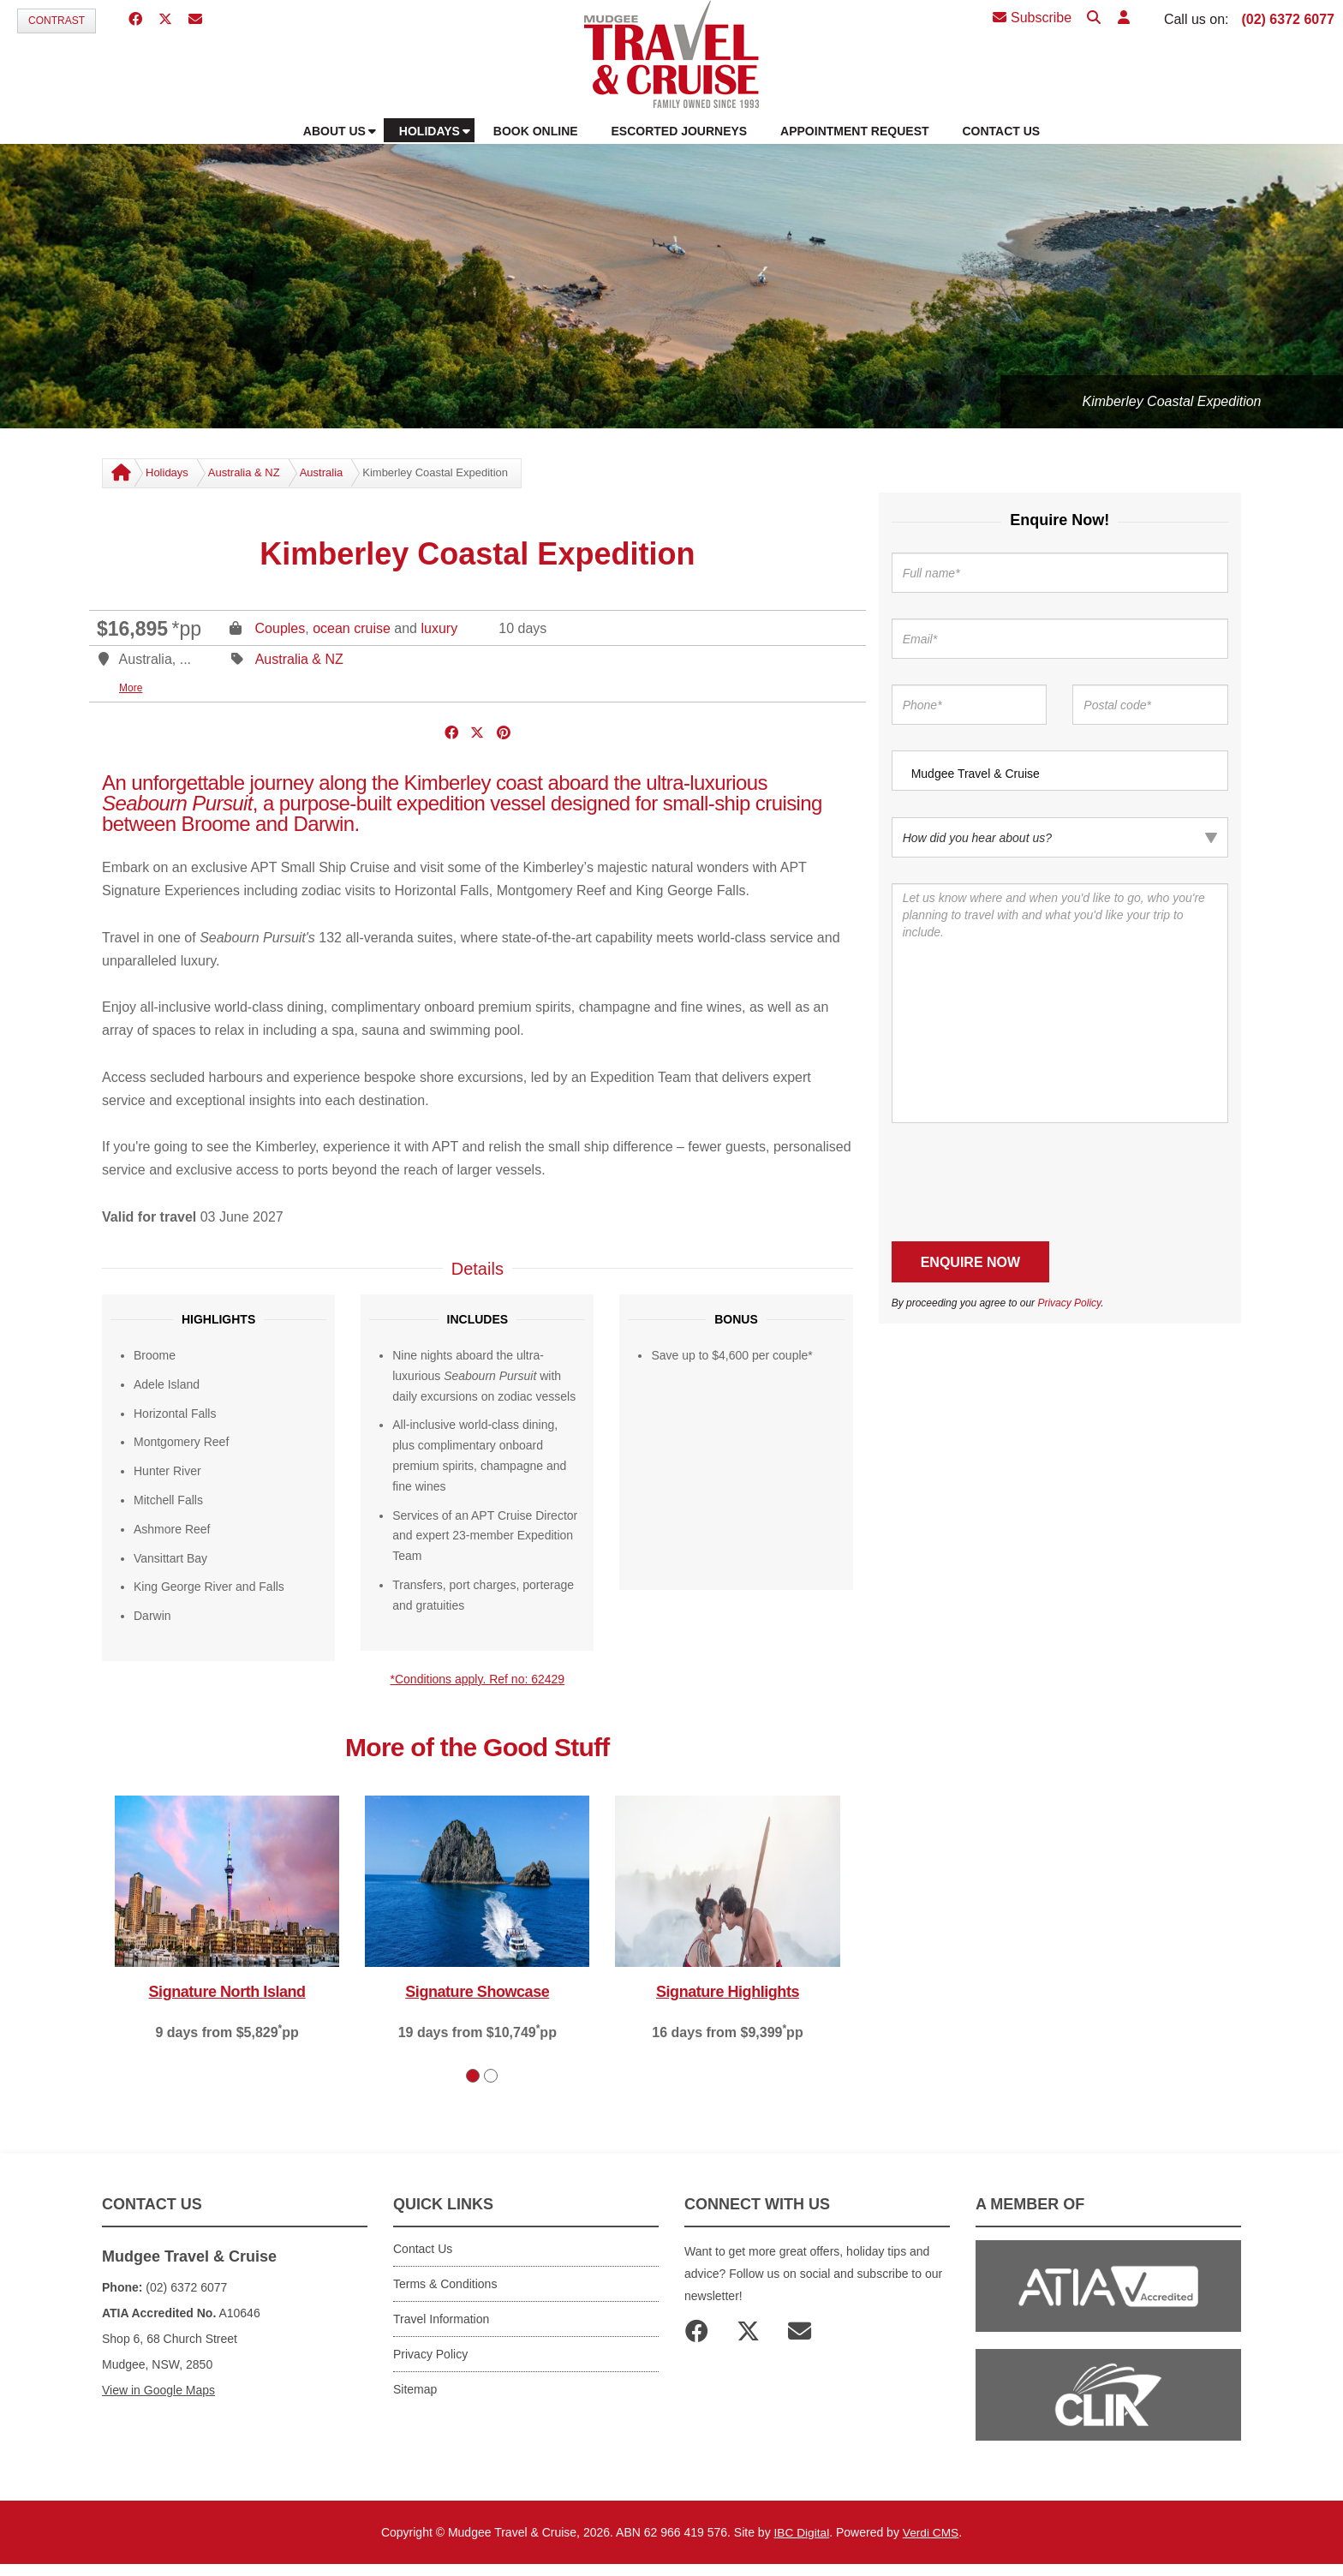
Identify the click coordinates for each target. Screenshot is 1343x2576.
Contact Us (422, 2249)
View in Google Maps (158, 2390)
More (130, 688)
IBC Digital (801, 2532)
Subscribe (1032, 17)
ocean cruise (352, 628)
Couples (280, 628)
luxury (439, 628)
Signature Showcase (477, 1992)
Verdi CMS (931, 2532)
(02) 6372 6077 (1287, 19)
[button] (1122, 18)
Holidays (167, 472)
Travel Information (441, 2319)
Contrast (56, 21)
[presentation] (1022, 1182)
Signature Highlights (727, 1992)
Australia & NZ (244, 472)
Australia (321, 472)
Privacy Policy (1069, 1303)
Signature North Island (227, 1992)
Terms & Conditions (445, 2284)
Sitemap (415, 2389)
